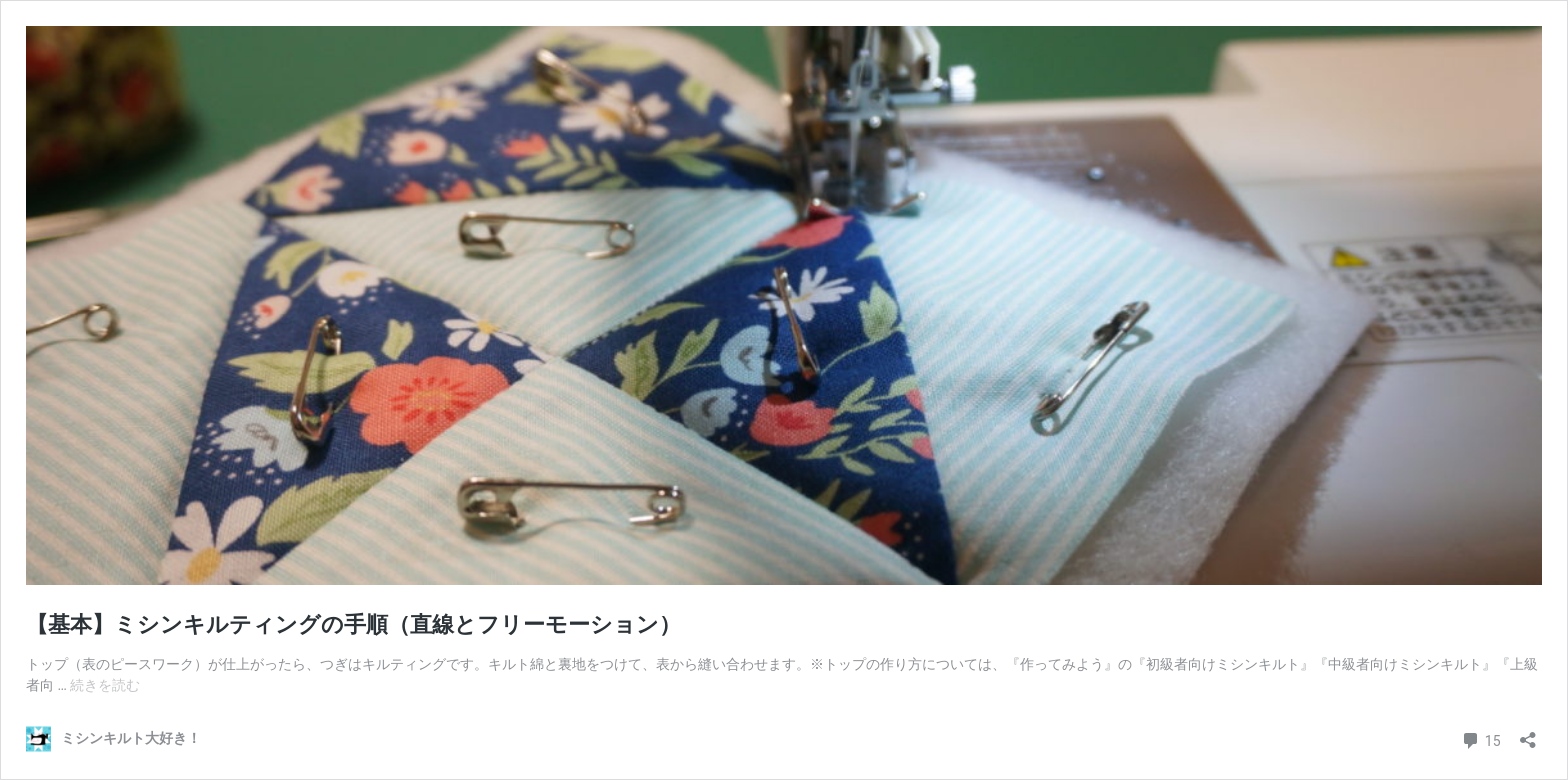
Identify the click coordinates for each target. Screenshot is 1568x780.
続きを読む (105, 685)
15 (1480, 738)
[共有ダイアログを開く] (1528, 733)
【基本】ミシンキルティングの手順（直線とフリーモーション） (353, 624)
